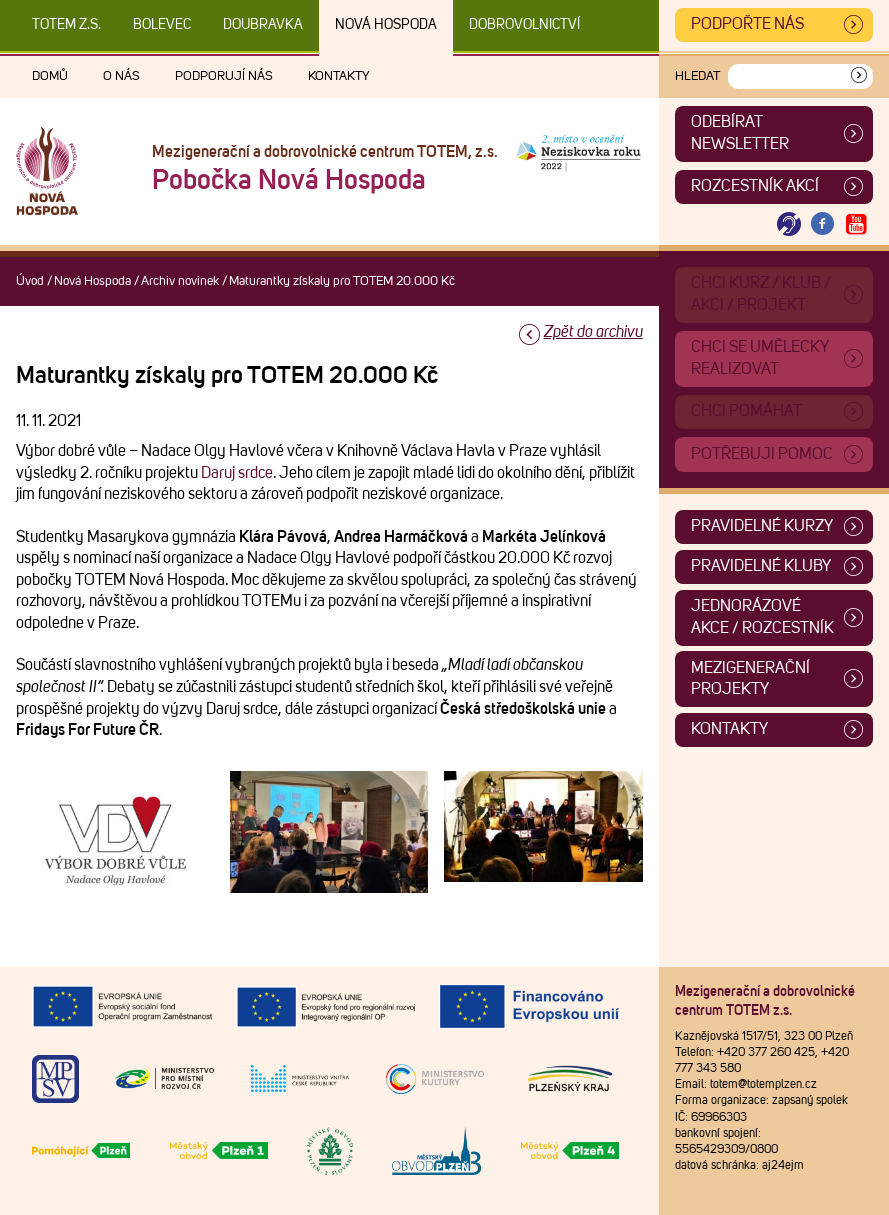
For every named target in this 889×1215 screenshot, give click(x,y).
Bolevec (162, 25)
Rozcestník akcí (755, 186)
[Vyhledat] (859, 76)
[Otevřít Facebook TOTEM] (823, 224)
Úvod (30, 281)
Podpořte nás (747, 24)
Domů (50, 76)
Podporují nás (224, 76)
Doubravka (263, 25)
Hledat (697, 76)
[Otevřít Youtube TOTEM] (856, 224)
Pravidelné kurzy (762, 526)
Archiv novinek (180, 281)
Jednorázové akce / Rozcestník (762, 617)
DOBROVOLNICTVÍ (524, 25)
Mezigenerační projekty (750, 679)
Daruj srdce (237, 473)
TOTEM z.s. (66, 25)
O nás (121, 76)
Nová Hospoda (386, 25)
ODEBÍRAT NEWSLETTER (740, 133)
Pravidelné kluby (761, 566)
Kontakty (339, 76)
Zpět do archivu (593, 332)
